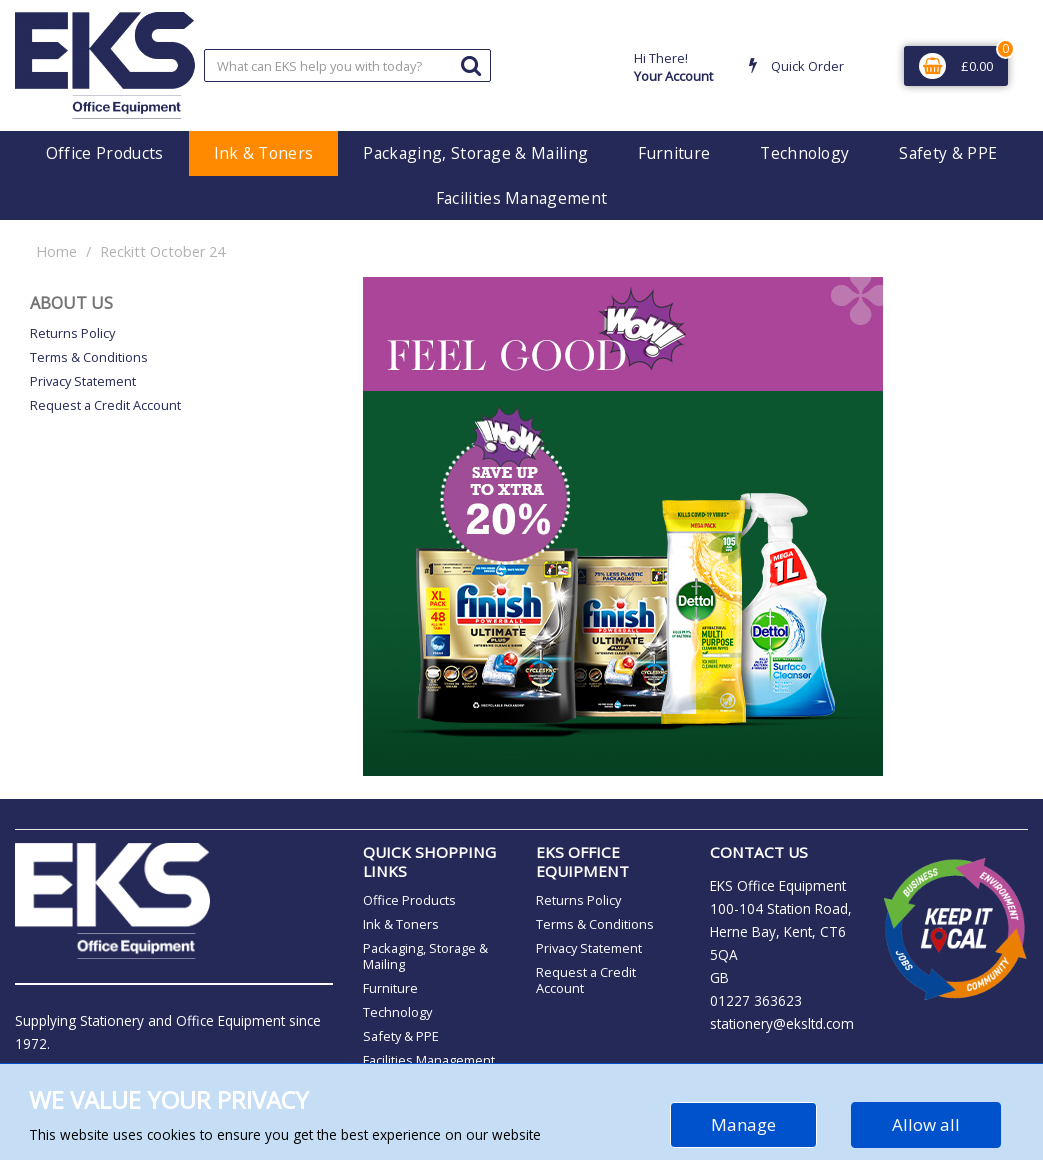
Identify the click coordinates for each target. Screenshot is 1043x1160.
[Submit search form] (471, 64)
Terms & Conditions (89, 357)
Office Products (105, 153)
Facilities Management (522, 198)
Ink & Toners (264, 153)
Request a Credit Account (105, 405)
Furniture (674, 153)
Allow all (926, 1124)
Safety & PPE (948, 153)
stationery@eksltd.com (782, 1023)
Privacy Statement (83, 381)
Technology (804, 153)
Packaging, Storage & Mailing (475, 153)
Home (56, 251)
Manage (743, 1124)
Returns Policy (72, 333)
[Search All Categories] (348, 65)
